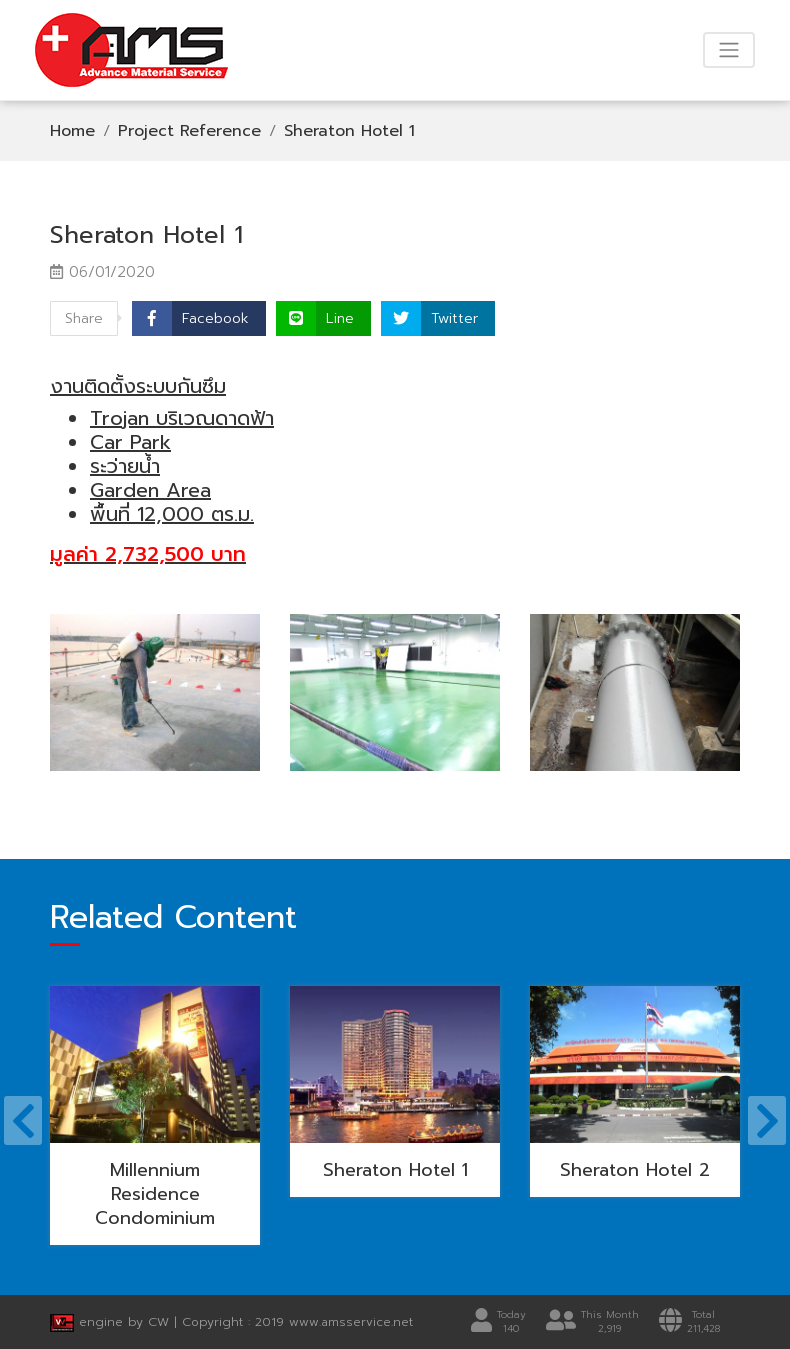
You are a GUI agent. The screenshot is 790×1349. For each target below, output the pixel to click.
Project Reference (189, 131)
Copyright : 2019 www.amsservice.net (297, 1322)
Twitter (454, 318)
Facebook (215, 318)
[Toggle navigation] (729, 50)
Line (340, 318)
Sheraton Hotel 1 (349, 131)
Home (72, 131)
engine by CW (112, 1322)
